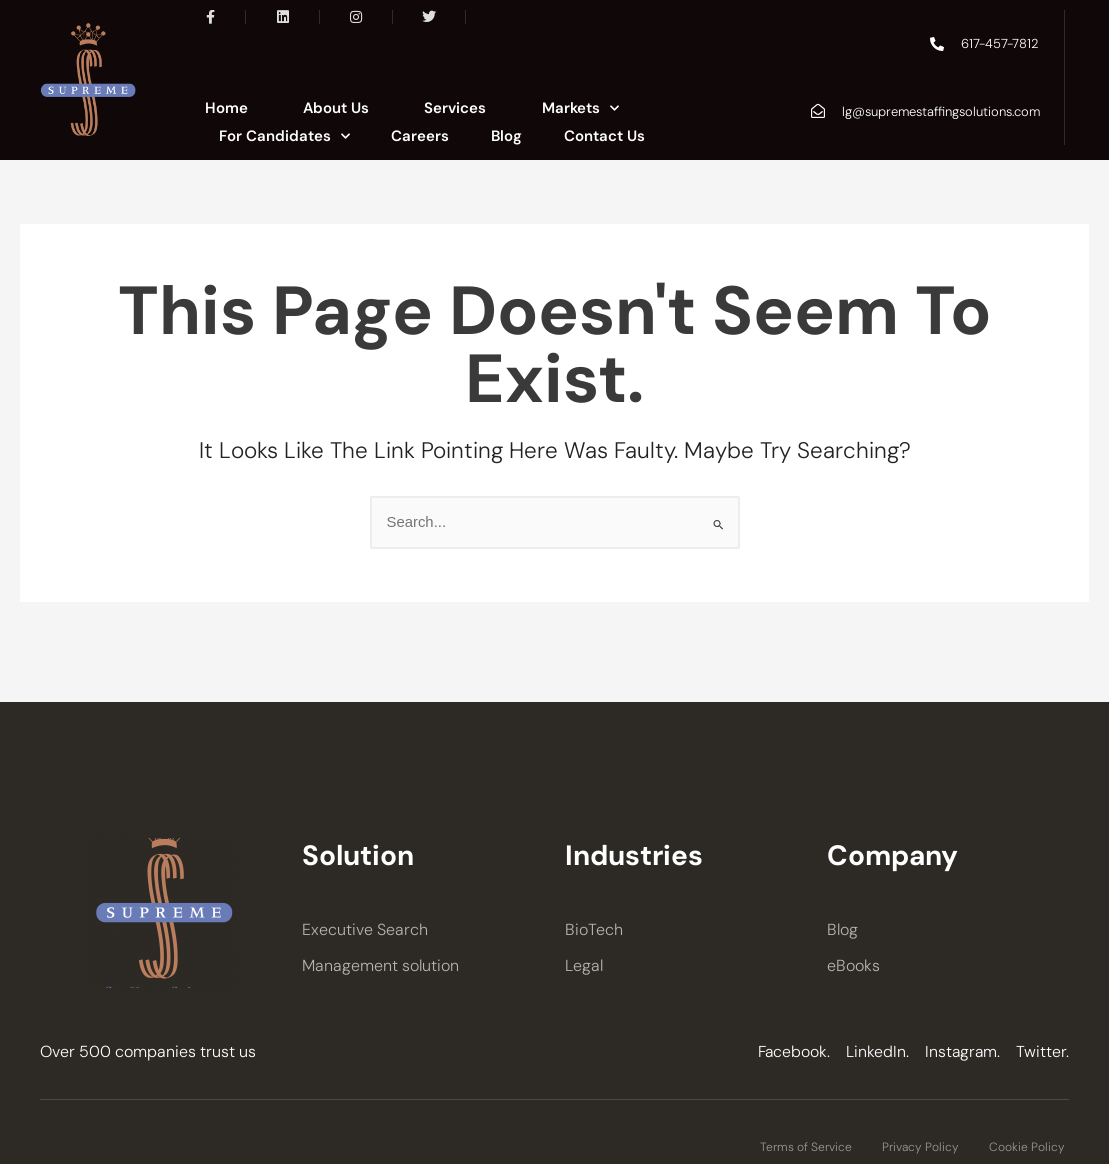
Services (455, 108)
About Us (336, 108)
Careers (420, 136)
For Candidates (284, 136)
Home (226, 108)
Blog (506, 136)
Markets (580, 108)
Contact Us (604, 136)
